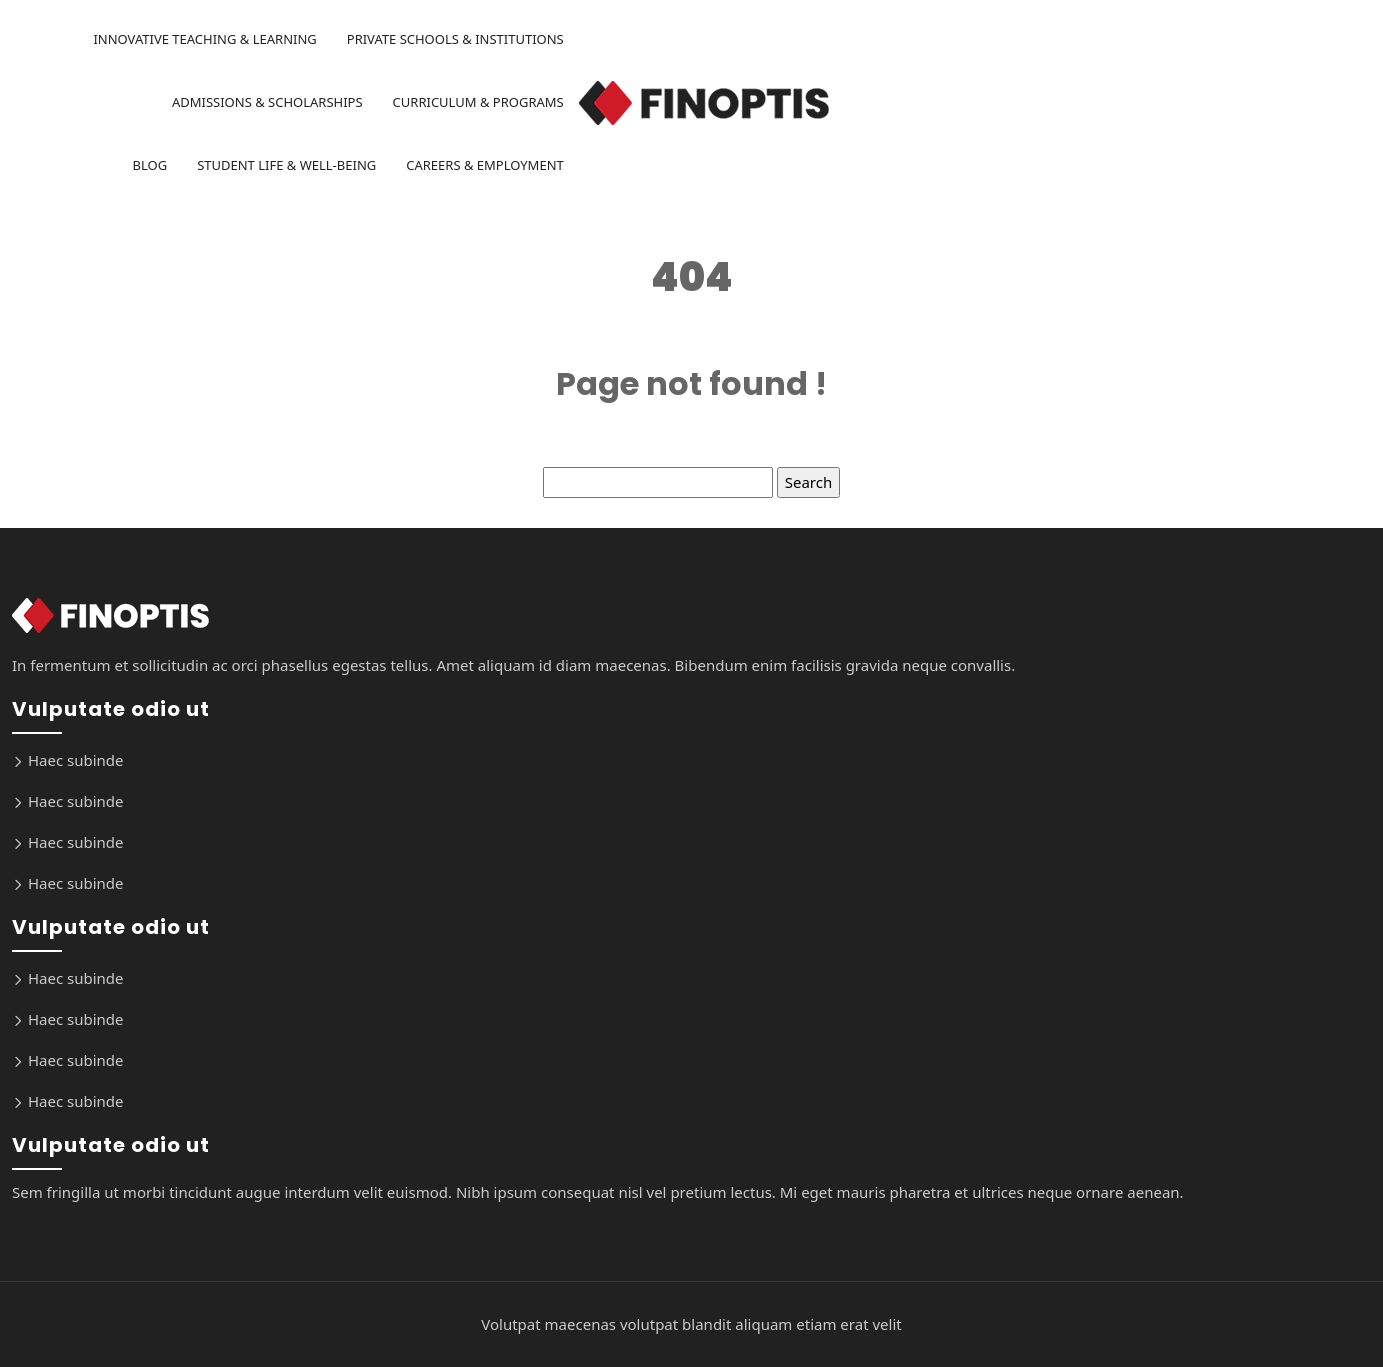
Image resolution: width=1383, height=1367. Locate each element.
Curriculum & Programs (478, 102)
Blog (150, 165)
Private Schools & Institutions (455, 39)
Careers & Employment (485, 165)
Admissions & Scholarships (267, 102)
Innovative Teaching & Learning (204, 39)
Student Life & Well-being (286, 165)
